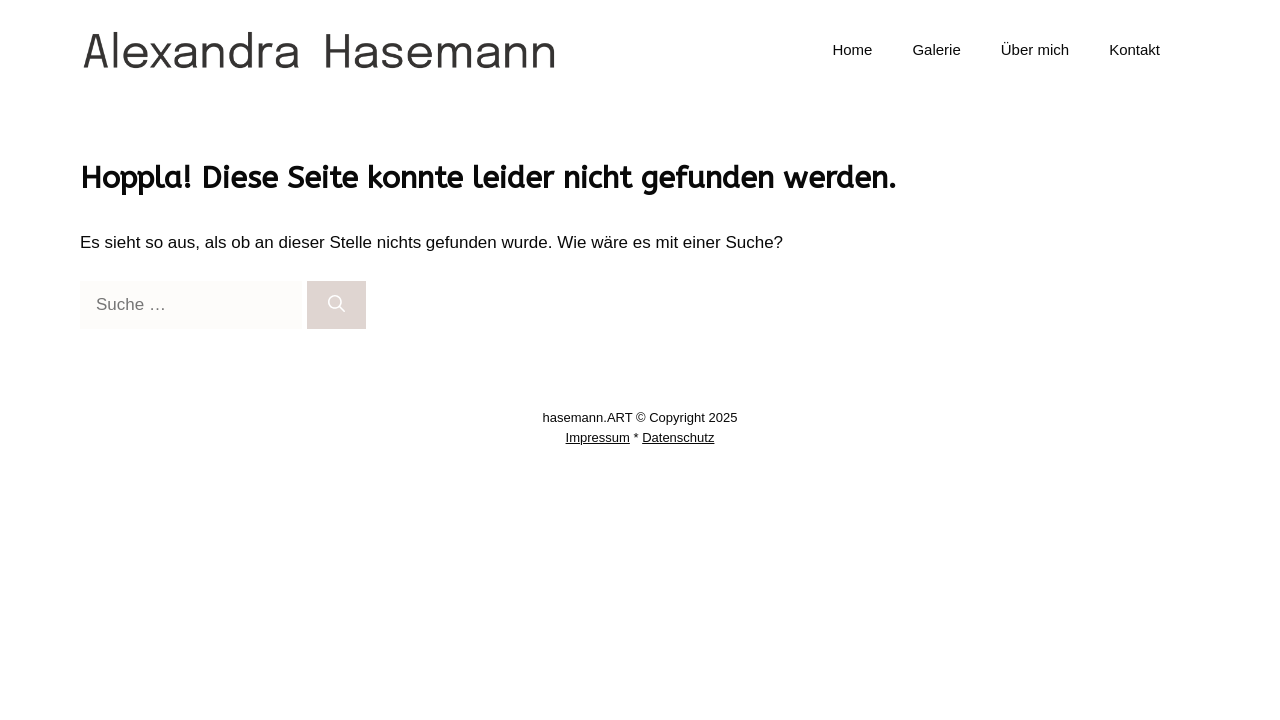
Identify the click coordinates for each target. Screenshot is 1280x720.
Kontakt (1134, 49)
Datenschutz (678, 437)
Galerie (936, 49)
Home (852, 49)
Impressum (598, 437)
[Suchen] (336, 305)
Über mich (1035, 49)
